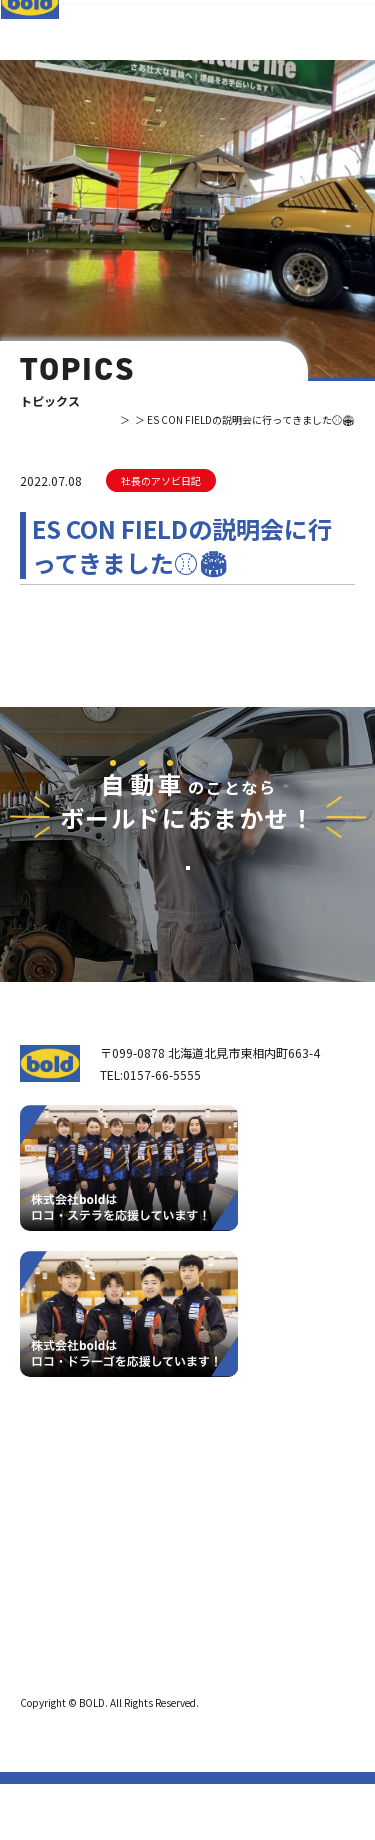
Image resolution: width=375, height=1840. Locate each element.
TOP (57, 419)
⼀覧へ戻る (188, 673)
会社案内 (56, 1566)
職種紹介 (56, 1641)
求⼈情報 (160, 1641)
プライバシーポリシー (70, 1700)
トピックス (107, 419)
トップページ (62, 1484)
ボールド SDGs (72, 1616)
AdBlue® (166, 1592)
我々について (62, 1533)
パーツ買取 (174, 1542)
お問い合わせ (188, 952)
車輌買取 (168, 1517)
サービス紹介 (174, 1484)
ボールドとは (68, 1591)
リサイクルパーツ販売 (204, 1567)
